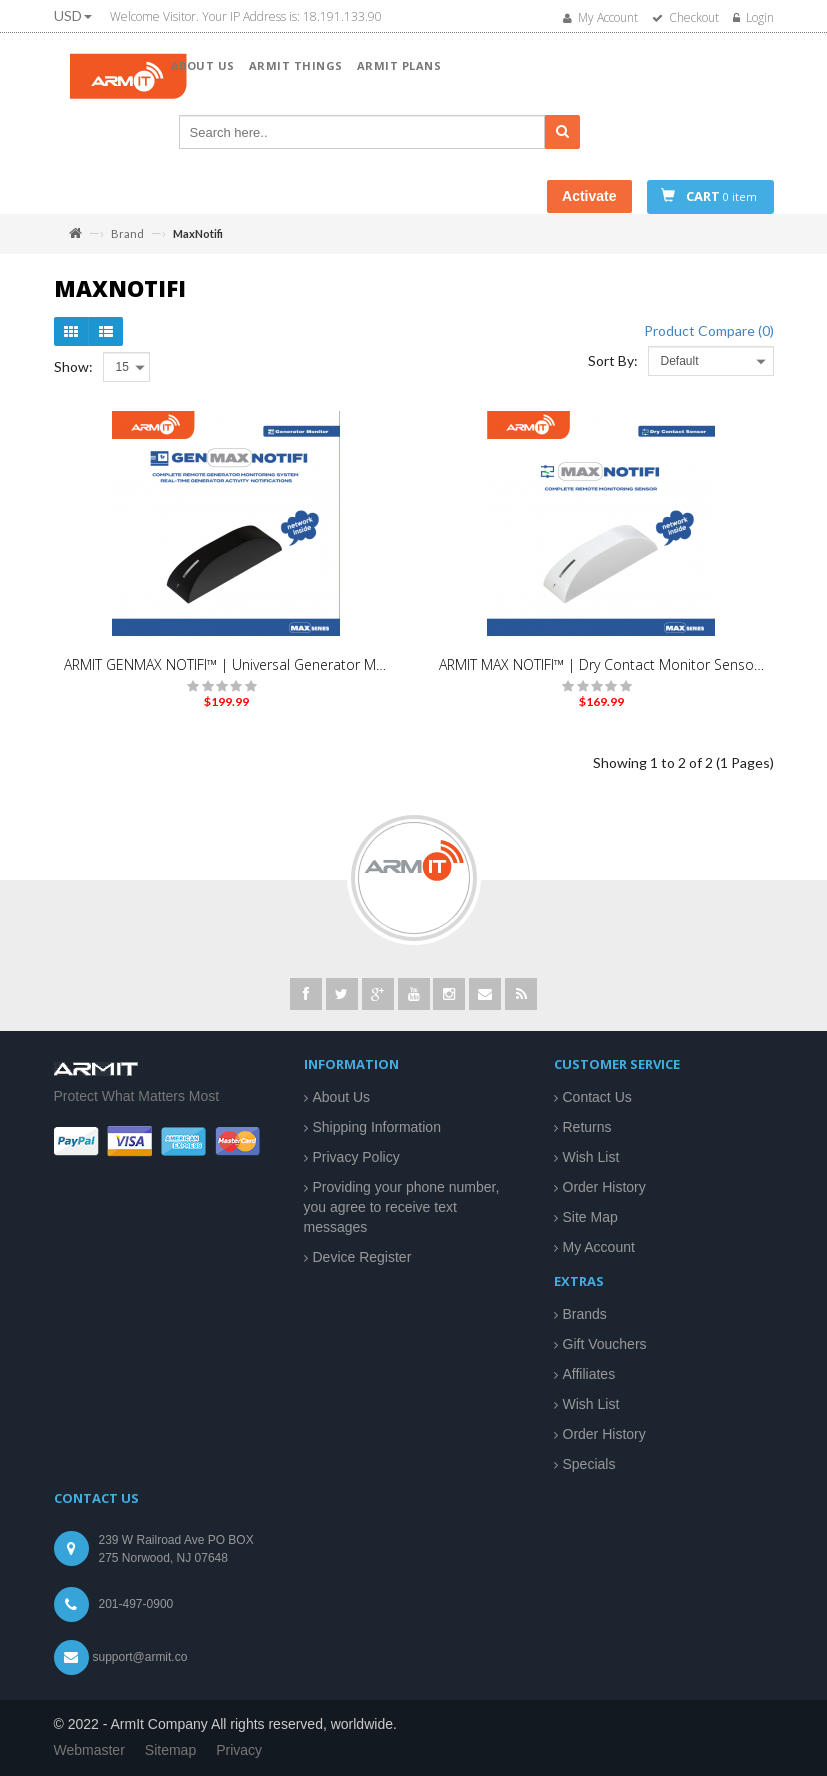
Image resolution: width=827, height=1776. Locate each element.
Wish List (591, 1157)
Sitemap (170, 1750)
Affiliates (589, 1374)
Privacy (239, 1750)
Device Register (362, 1257)
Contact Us (597, 1097)
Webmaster (89, 1750)
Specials (589, 1464)
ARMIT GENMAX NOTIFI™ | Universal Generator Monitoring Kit (226, 664)
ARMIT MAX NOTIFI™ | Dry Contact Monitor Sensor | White (601, 664)
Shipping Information (377, 1127)
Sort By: (613, 360)
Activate (589, 196)
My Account (599, 1247)
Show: (73, 366)
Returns (587, 1127)
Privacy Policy (356, 1157)
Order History (604, 1187)
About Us (342, 1097)
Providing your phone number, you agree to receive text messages (402, 1207)
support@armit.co (140, 1657)
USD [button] (73, 15)
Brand (127, 233)
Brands (585, 1314)
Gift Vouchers (605, 1344)
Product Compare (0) (709, 330)
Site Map (590, 1217)
